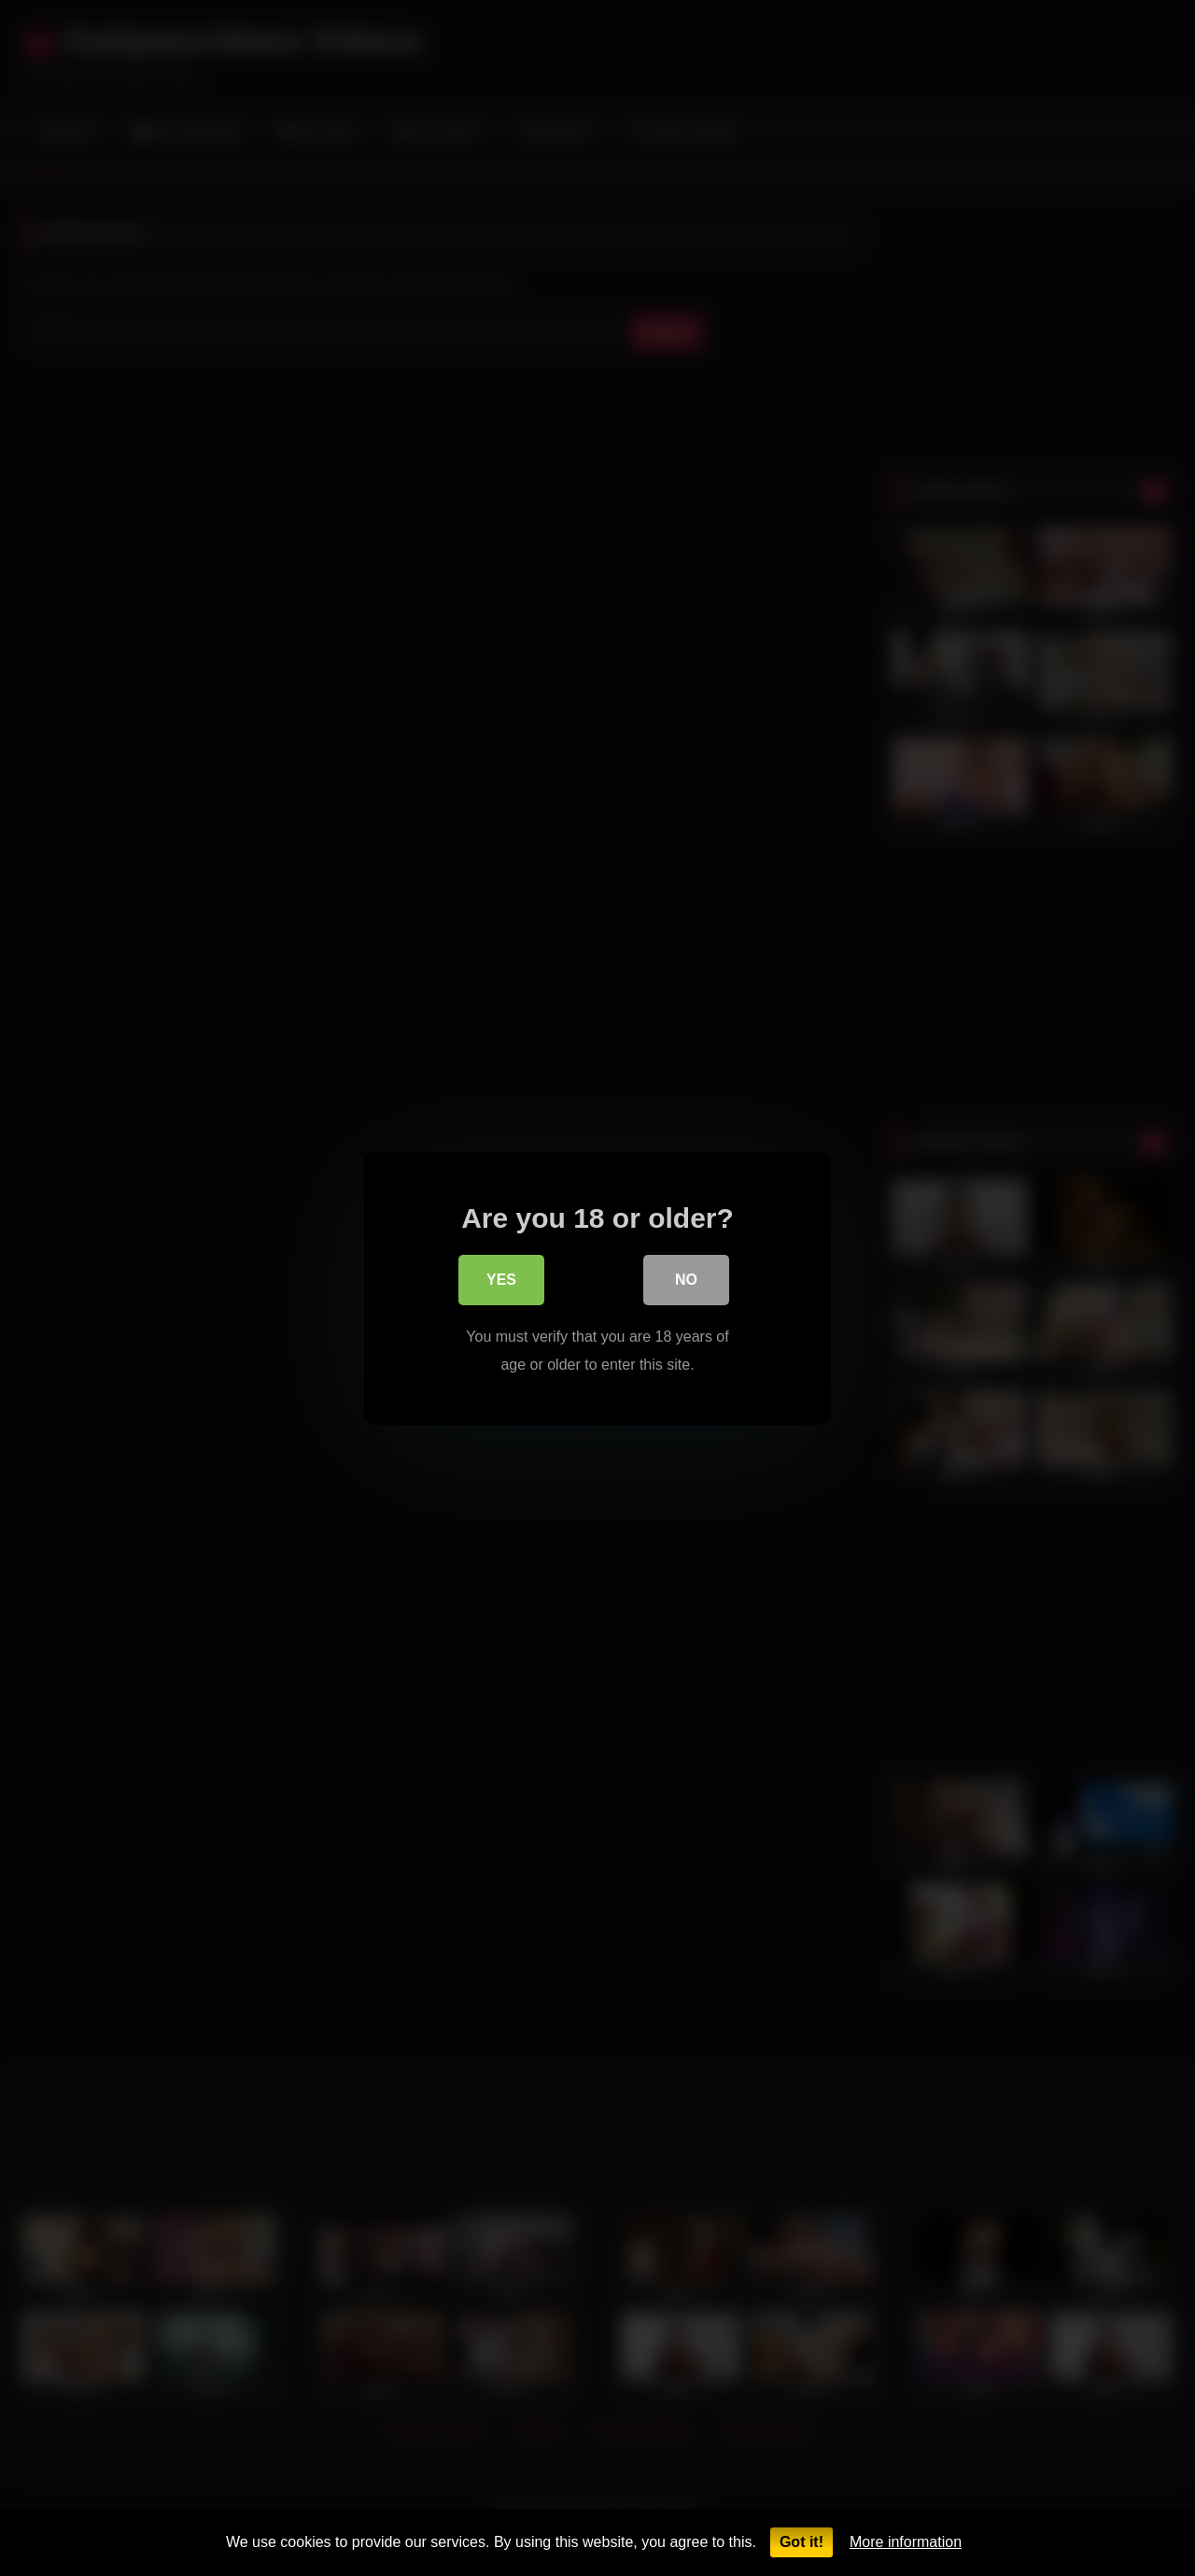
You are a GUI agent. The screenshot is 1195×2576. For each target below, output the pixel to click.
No (686, 1283)
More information (906, 2542)
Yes (501, 1283)
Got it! (801, 2542)
